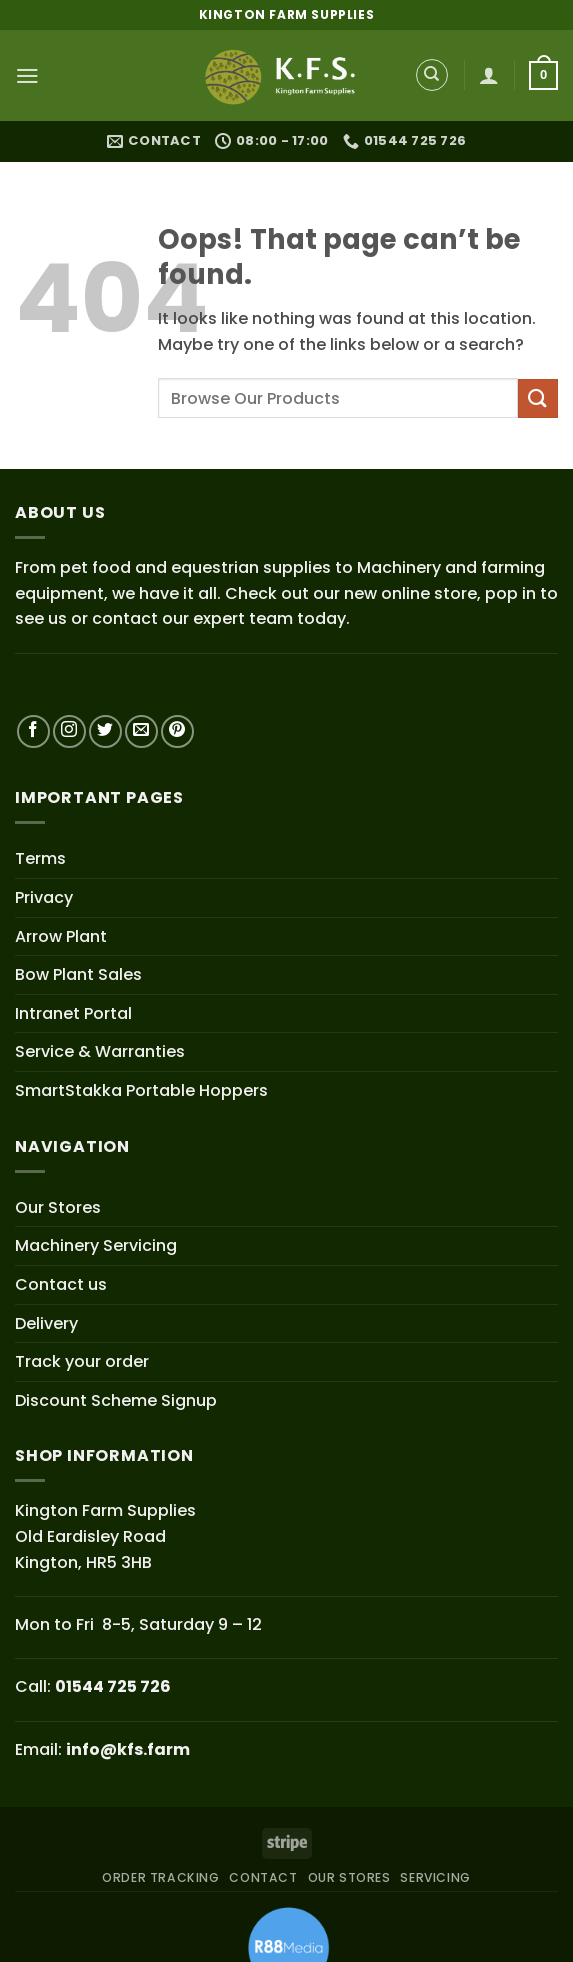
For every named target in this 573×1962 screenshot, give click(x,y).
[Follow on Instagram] (69, 731)
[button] (27, 75)
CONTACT (263, 1877)
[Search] (432, 76)
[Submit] (538, 397)
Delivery (46, 1322)
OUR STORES (349, 1877)
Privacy (44, 897)
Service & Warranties (100, 1051)
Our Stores (58, 1206)
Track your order (82, 1361)
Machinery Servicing (96, 1245)
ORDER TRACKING (161, 1877)
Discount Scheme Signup (116, 1399)
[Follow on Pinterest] (177, 731)
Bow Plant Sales (78, 974)
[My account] (490, 76)
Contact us (61, 1284)
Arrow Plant (61, 935)
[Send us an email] (141, 731)
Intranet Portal (73, 1012)
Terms (40, 858)
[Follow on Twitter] (105, 731)
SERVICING (435, 1877)
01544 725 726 (113, 1686)
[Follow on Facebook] (33, 731)
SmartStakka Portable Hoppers (141, 1090)
